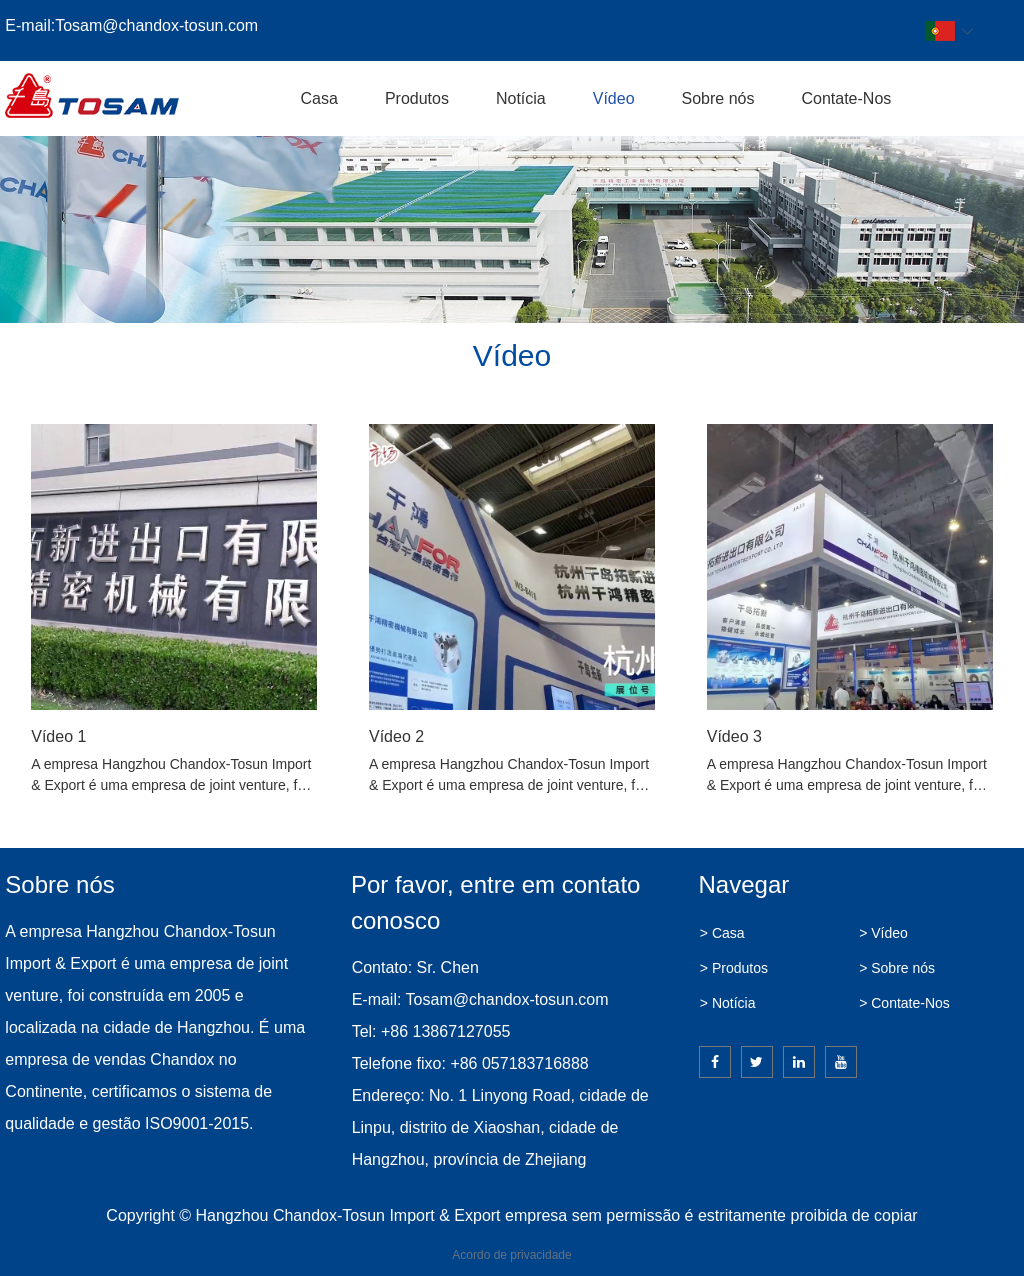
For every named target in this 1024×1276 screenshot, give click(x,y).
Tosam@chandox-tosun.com (156, 25)
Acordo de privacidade (511, 1255)
